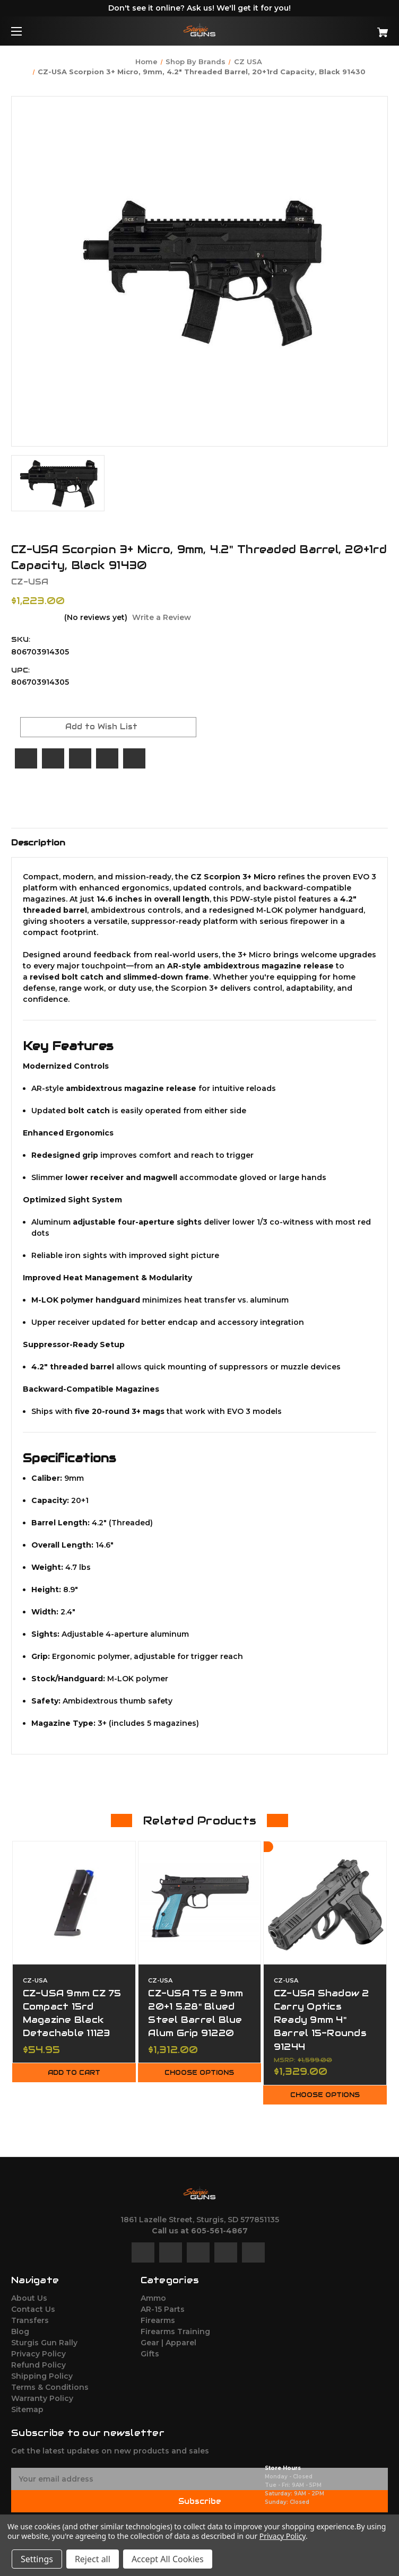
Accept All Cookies (168, 2559)
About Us (29, 2298)
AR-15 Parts (163, 2309)
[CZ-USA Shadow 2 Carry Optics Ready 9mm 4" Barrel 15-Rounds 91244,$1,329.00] (325, 1902)
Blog (20, 2331)
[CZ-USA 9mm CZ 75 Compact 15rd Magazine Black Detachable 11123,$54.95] (74, 1902)
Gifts (150, 2354)
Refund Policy (38, 2365)
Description (38, 842)
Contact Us (33, 2309)
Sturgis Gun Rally (44, 2342)
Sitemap (27, 2409)
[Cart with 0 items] (350, 28)
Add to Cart (73, 2072)
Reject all (92, 2559)
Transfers (30, 2320)
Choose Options (199, 2072)
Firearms (158, 2320)
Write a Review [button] (161, 617)
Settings (37, 2559)
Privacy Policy (38, 2354)
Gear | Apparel (168, 2342)
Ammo (153, 2298)
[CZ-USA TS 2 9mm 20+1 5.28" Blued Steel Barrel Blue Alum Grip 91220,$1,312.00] (199, 1902)
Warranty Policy (42, 2398)
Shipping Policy (42, 2376)
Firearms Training (175, 2331)
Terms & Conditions (50, 2387)
